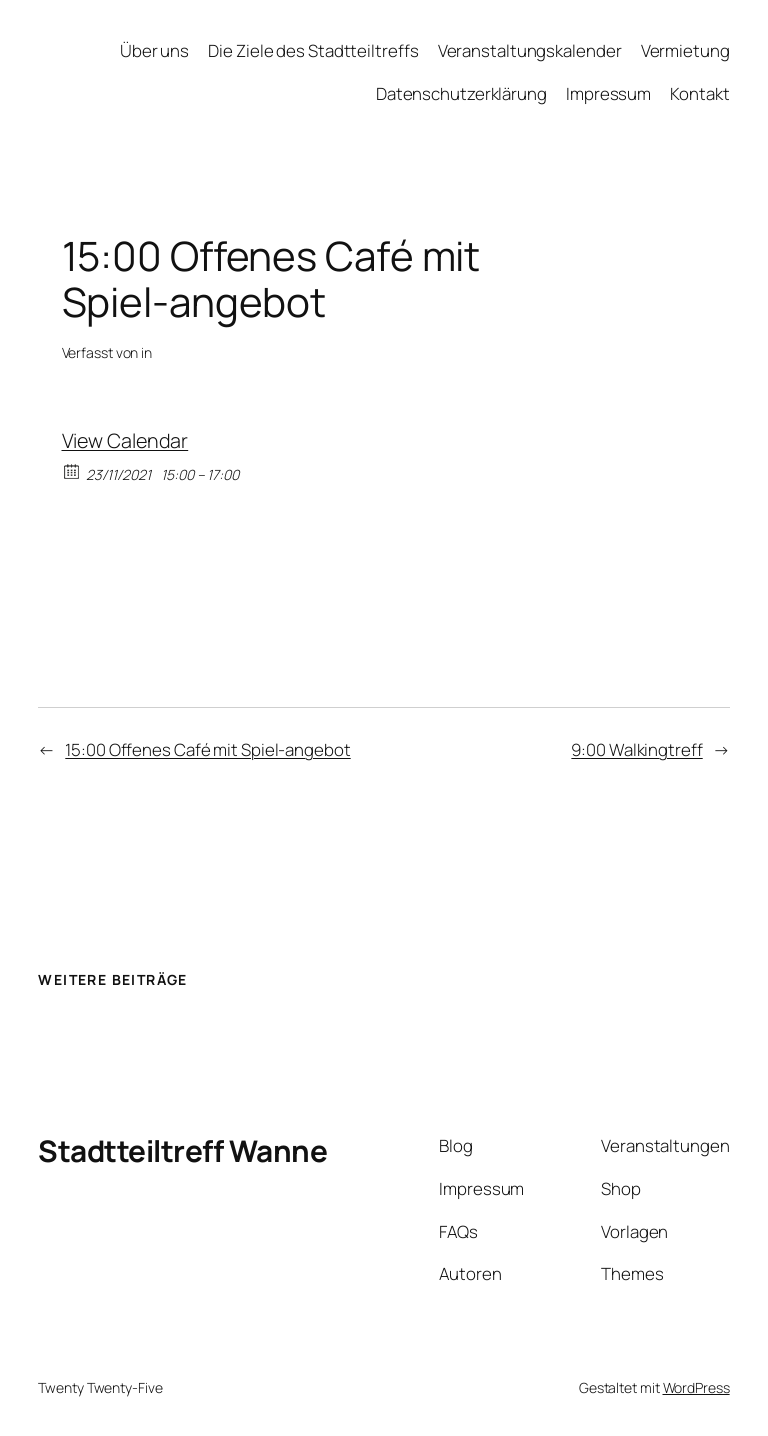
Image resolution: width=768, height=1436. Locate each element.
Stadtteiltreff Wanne (182, 1150)
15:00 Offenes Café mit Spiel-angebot (207, 749)
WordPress (696, 1387)
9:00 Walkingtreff (636, 749)
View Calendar (125, 440)
